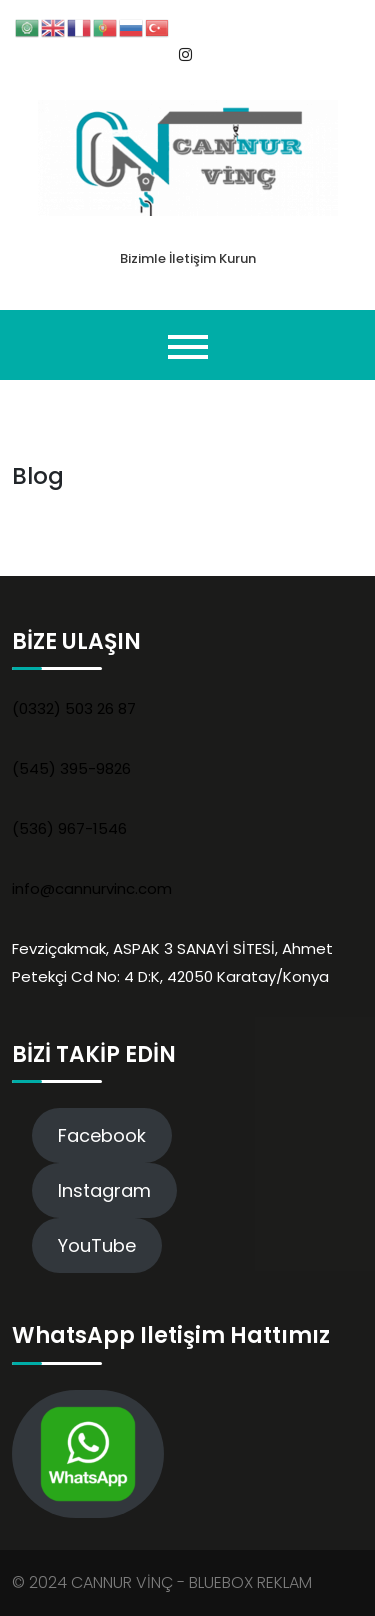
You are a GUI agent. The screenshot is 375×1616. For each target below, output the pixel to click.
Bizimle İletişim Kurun (188, 258)
